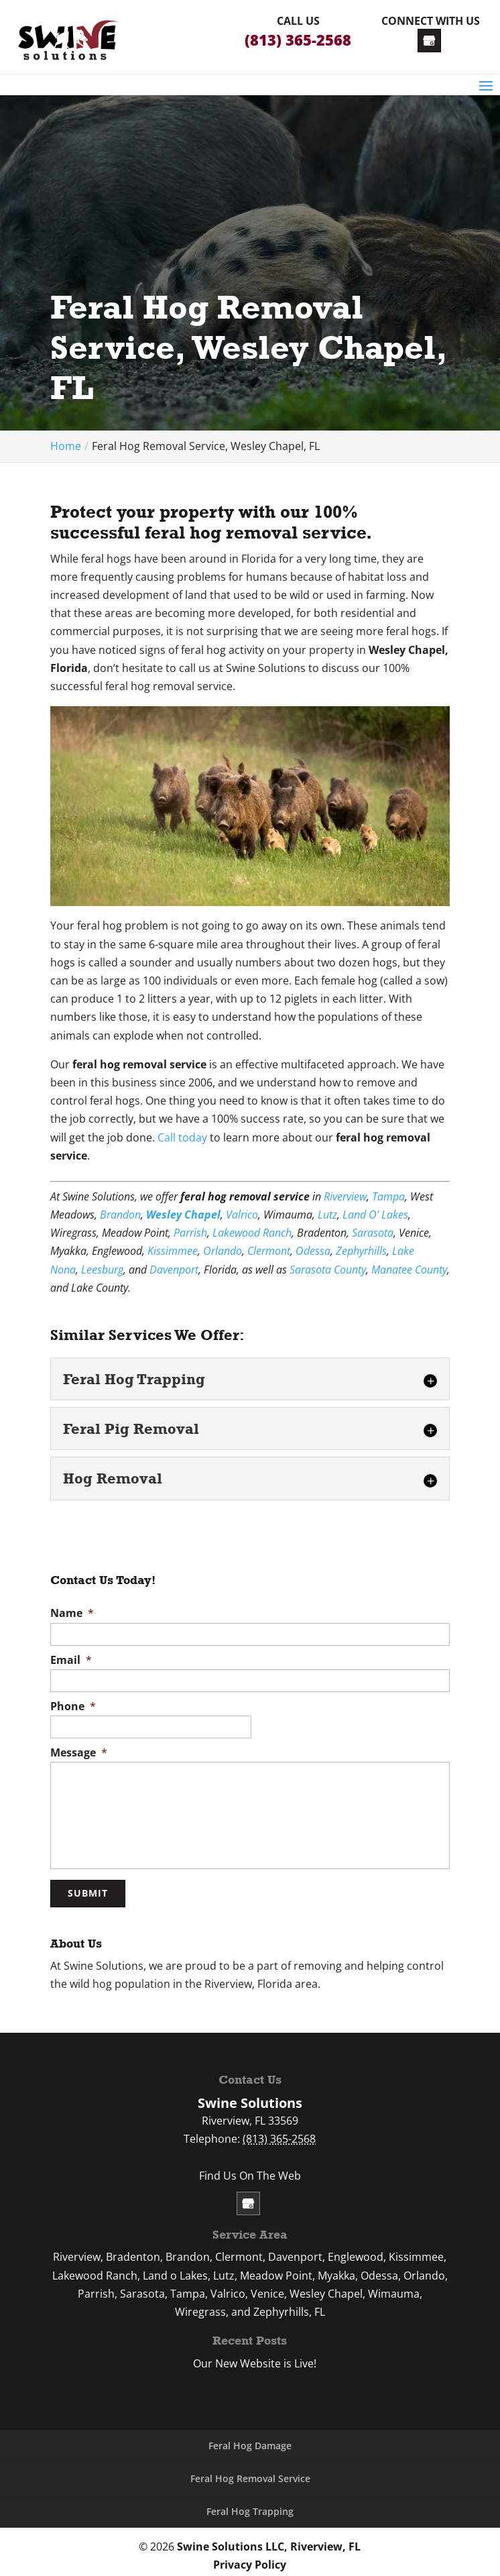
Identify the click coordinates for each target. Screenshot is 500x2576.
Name (72, 1613)
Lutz (327, 1214)
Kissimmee (172, 1250)
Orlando (222, 1250)
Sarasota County (328, 1269)
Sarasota (372, 1232)
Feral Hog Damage (250, 2438)
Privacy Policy (249, 2556)
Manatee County (409, 1269)
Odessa (313, 1250)
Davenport (173, 1269)
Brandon (120, 1214)
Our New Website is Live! (254, 2356)
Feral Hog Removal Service (250, 2471)
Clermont (268, 1250)
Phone (73, 1706)
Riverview (345, 1196)
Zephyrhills (361, 1250)
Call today (182, 1137)
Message (78, 1753)
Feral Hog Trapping (250, 2504)
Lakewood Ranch (252, 1232)
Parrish (190, 1232)
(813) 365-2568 (298, 40)
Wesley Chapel (183, 1214)
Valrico (242, 1214)
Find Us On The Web (250, 2168)
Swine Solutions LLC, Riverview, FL (269, 2538)
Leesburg (102, 1269)
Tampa (388, 1196)
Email (71, 1660)
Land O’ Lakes (375, 1214)
